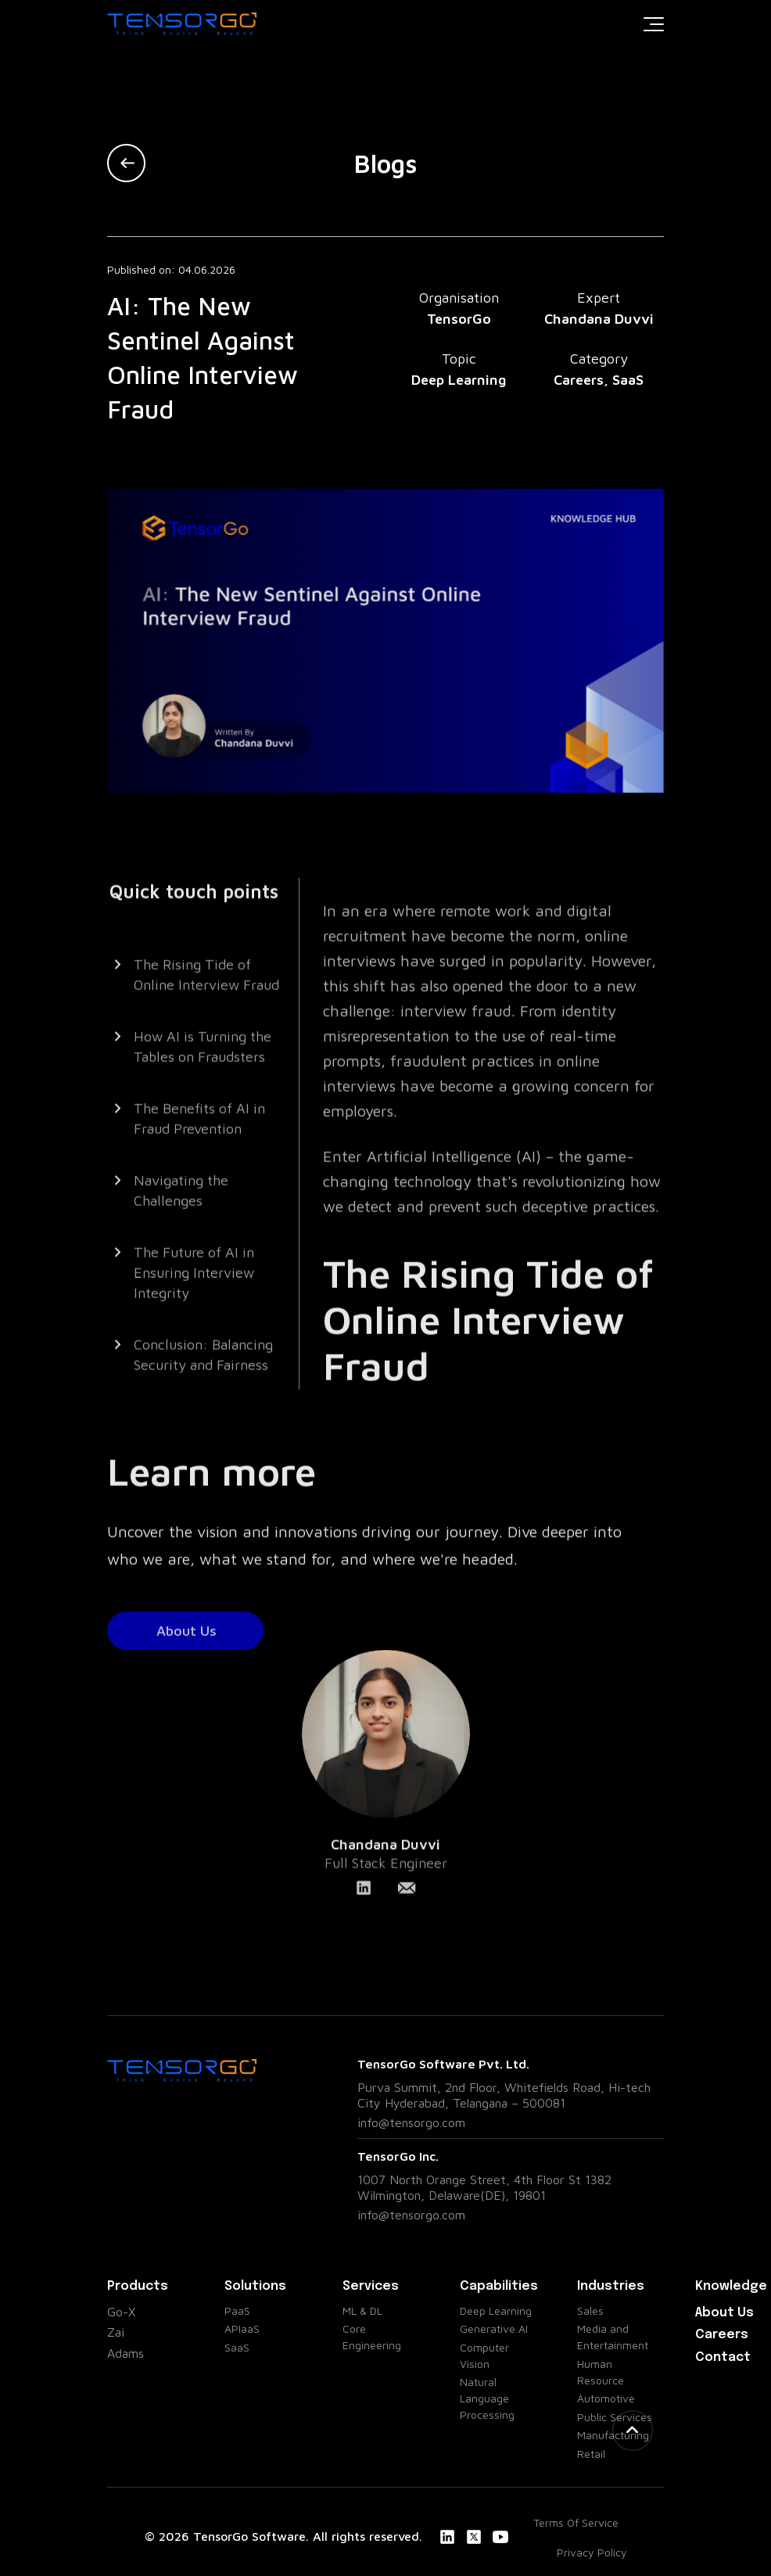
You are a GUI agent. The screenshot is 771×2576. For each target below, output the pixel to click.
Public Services (614, 2417)
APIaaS (242, 2328)
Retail (591, 2453)
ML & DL (362, 2310)
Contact (723, 2357)
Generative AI (494, 2328)
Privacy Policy (592, 2552)
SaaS (236, 2347)
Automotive (606, 2398)
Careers (721, 2334)
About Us (724, 2312)
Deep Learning (496, 2310)
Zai (115, 2332)
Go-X (121, 2312)
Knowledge (731, 2286)
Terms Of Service (576, 2522)
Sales (590, 2310)
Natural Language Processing (487, 2398)
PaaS (237, 2310)
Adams (125, 2353)
